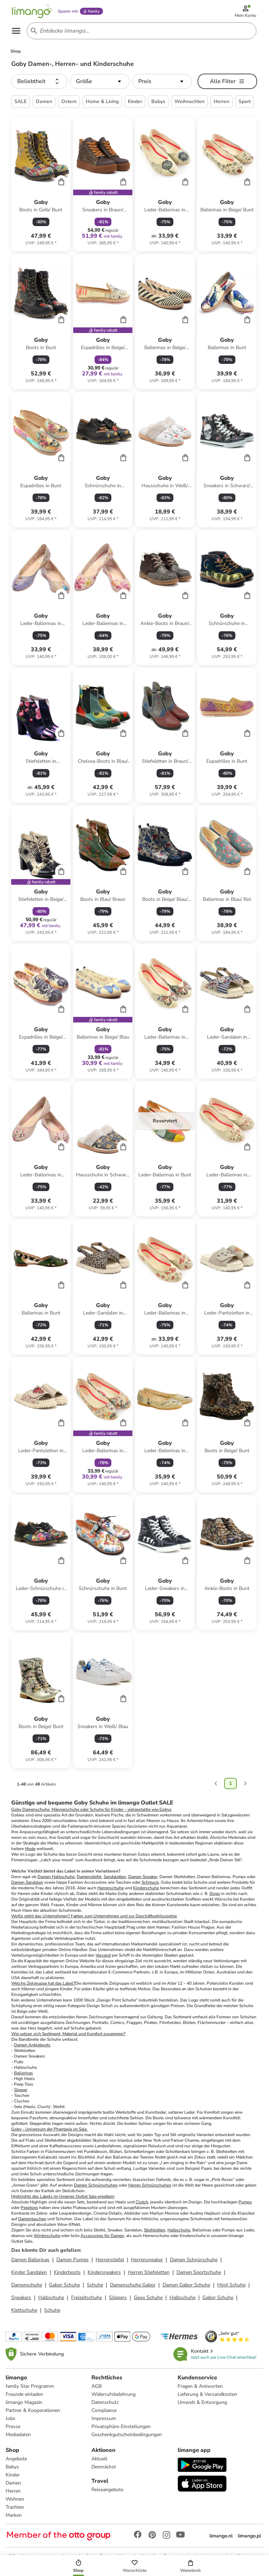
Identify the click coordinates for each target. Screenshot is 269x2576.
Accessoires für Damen (102, 2235)
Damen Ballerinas (30, 2259)
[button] (39, 81)
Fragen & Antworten (200, 2386)
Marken (14, 2515)
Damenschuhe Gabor (133, 2285)
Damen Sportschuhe (199, 2272)
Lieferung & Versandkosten (207, 2394)
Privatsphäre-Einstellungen (121, 2426)
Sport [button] (245, 101)
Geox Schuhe (148, 2297)
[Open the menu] (16, 30)
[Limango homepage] (32, 11)
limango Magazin (24, 2402)
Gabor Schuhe (64, 2285)
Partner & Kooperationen (33, 2410)
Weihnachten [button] (189, 101)
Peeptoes (29, 2207)
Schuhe (95, 2285)
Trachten (15, 2507)
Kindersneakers (104, 2272)
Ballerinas (23, 2073)
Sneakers (21, 2297)
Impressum (103, 2418)
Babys (12, 2466)
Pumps (245, 2202)
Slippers (118, 2297)
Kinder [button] (135, 101)
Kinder (13, 2475)
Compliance (104, 2410)
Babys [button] (158, 101)
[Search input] (140, 31)
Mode (30, 1848)
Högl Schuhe (231, 2285)
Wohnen (15, 2499)
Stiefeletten (154, 2230)
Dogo (214, 1893)
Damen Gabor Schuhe (186, 2285)
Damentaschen (32, 2219)
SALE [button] (20, 101)
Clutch (142, 2202)
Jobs (10, 2418)
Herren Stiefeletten (149, 2272)
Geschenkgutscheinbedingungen (126, 2434)
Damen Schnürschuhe (194, 2259)
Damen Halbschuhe (56, 1877)
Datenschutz (104, 2402)
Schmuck (150, 1882)
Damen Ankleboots (32, 2045)
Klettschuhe (24, 2310)
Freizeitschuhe (86, 2297)
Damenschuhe (35, 1809)
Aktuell (99, 2458)
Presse (13, 2426)
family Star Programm (30, 2386)
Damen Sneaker (142, 1877)
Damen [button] (44, 101)
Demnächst (103, 2466)
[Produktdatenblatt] (40, 183)
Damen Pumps (72, 2259)
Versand (103, 1955)
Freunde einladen (24, 2394)
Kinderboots (67, 2272)
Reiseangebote (107, 2489)
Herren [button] (221, 101)
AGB (96, 2386)
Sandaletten (115, 1877)
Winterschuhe (47, 2235)
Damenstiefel (89, 1877)
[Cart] (61, 181)
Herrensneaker (147, 2259)
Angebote (16, 2458)
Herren (13, 2491)
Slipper (20, 2090)
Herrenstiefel (110, 2259)
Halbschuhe (178, 2230)
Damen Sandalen (27, 1882)
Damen (13, 2483)
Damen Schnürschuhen (96, 2185)
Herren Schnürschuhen (149, 2185)
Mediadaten (18, 2434)
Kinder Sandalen (29, 2272)
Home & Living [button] (102, 101)
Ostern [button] (69, 101)
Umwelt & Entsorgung (202, 2402)
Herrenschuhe (110, 1888)
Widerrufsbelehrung (113, 2394)
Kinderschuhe (146, 1888)
